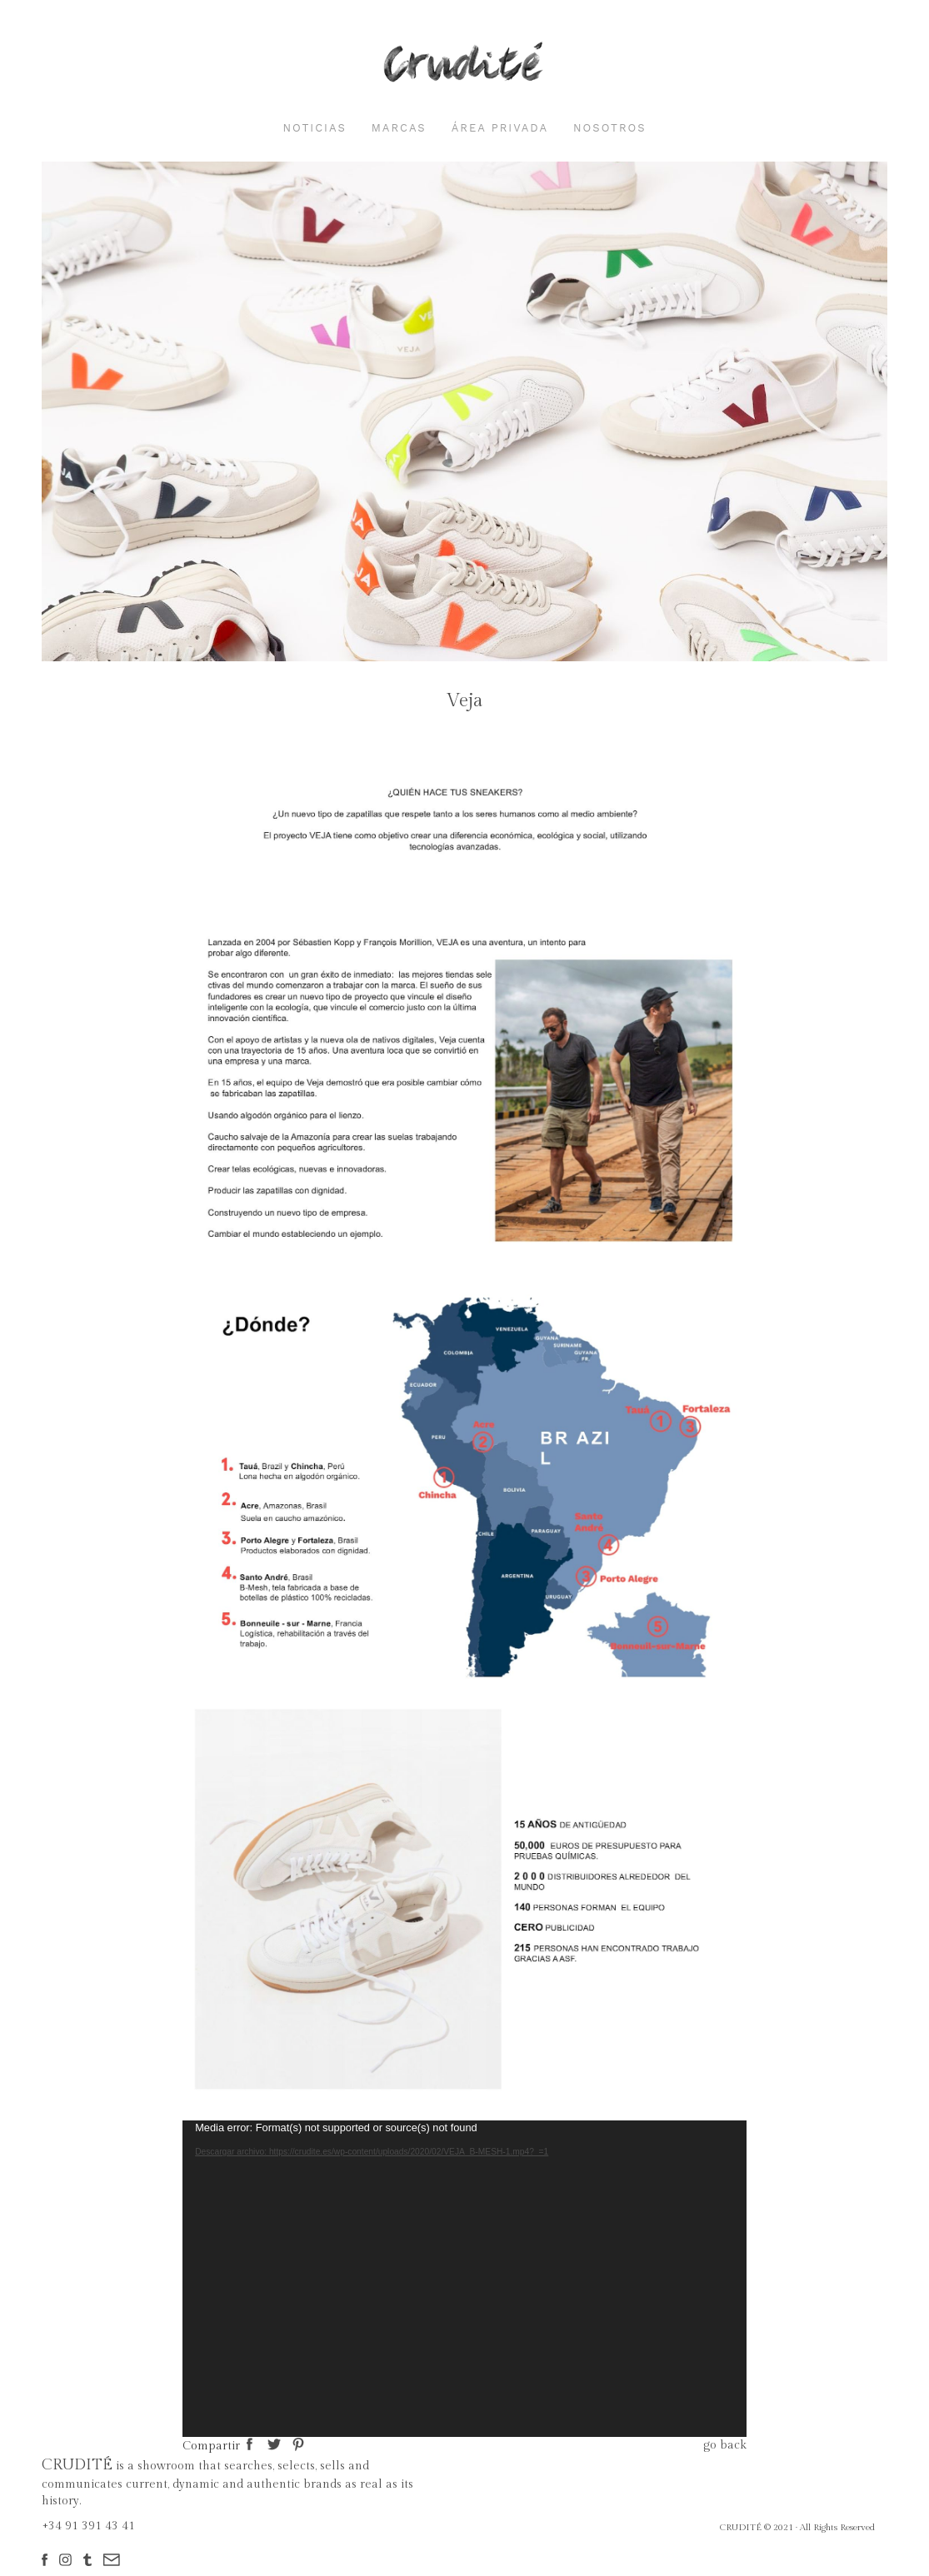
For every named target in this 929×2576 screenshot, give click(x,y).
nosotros (610, 128)
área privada (500, 128)
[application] (464, 2278)
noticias (314, 128)
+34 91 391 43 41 (88, 2526)
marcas (399, 128)
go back (725, 2445)
